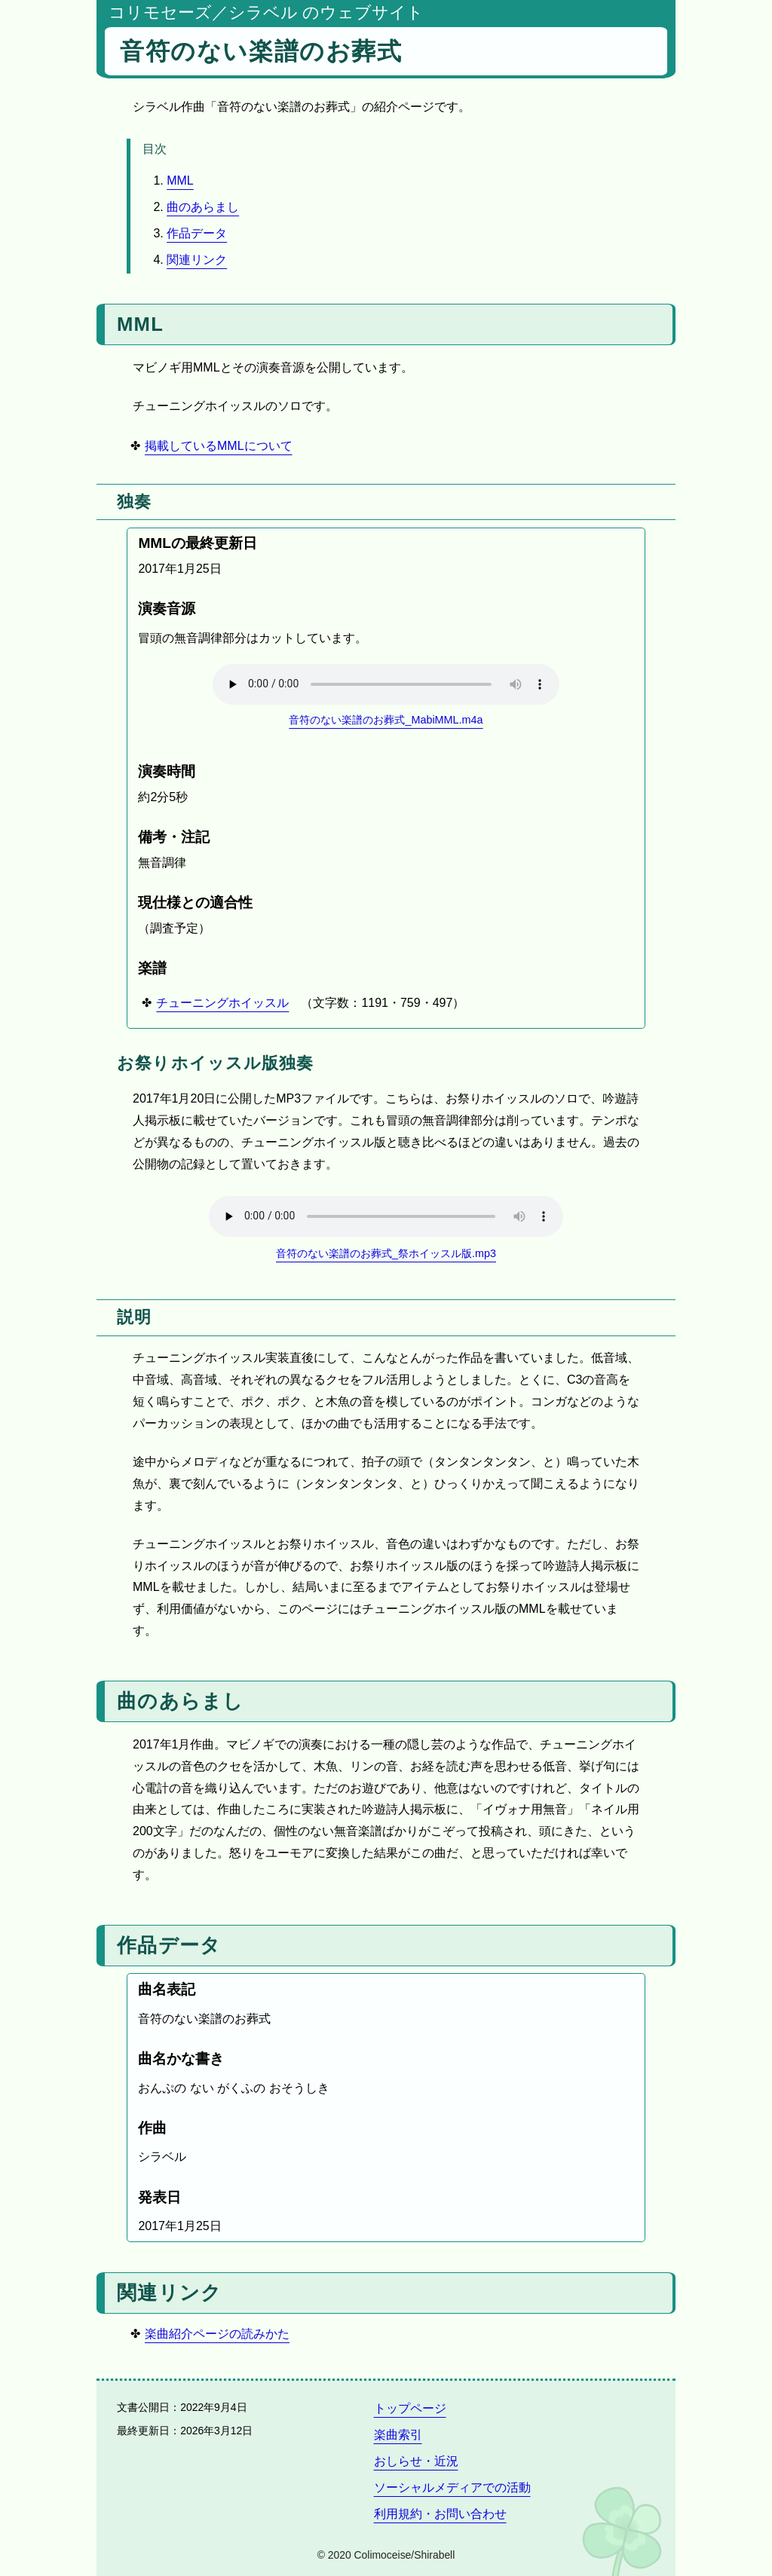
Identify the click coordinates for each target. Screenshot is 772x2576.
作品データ (197, 233)
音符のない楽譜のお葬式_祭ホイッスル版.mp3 (386, 1253)
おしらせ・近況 (416, 2461)
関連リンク (197, 259)
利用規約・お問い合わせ (440, 2513)
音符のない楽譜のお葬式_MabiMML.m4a (385, 720)
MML (180, 180)
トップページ (410, 2408)
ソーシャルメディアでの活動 (452, 2487)
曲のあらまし (203, 206)
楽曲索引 (398, 2434)
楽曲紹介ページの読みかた (217, 2333)
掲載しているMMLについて (219, 445)
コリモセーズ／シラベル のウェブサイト (266, 12)
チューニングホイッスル (222, 1002)
